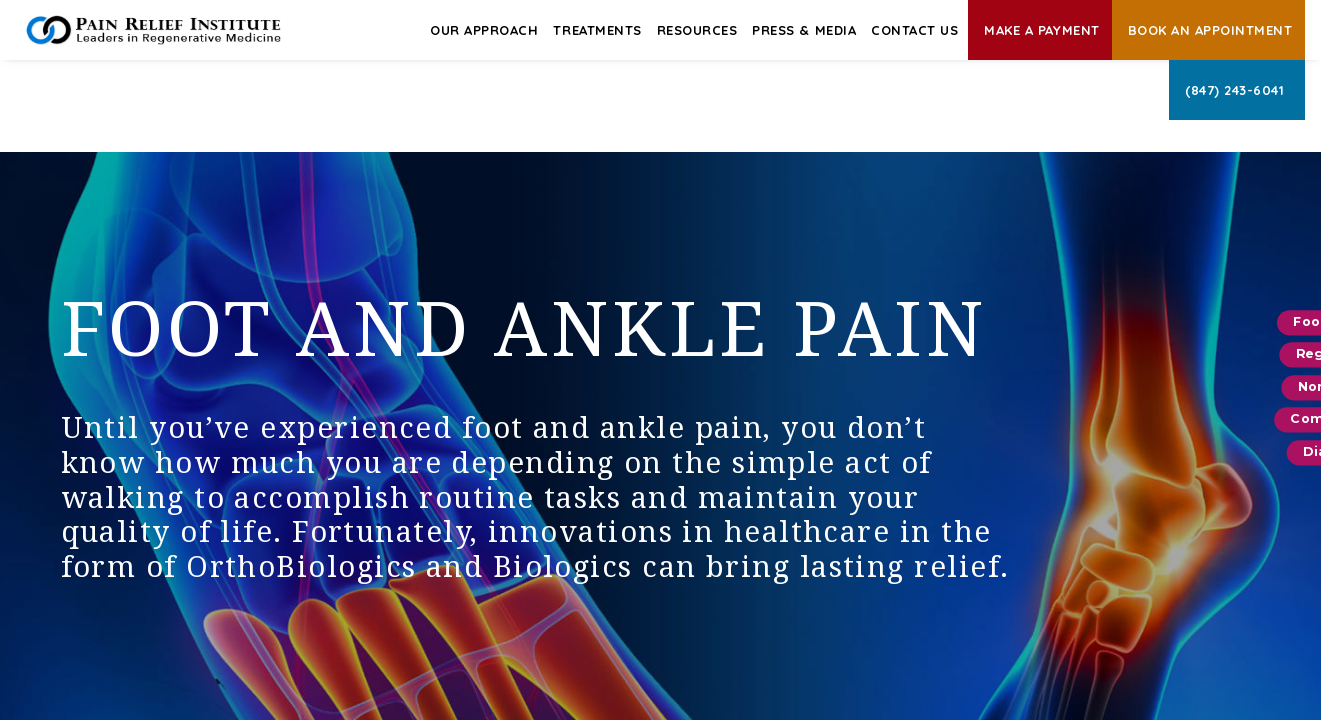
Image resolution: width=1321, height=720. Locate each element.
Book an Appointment (1210, 30)
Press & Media (804, 30)
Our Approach (484, 30)
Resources (697, 30)
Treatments (597, 30)
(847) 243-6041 (1234, 90)
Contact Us (914, 30)
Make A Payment (1041, 30)
